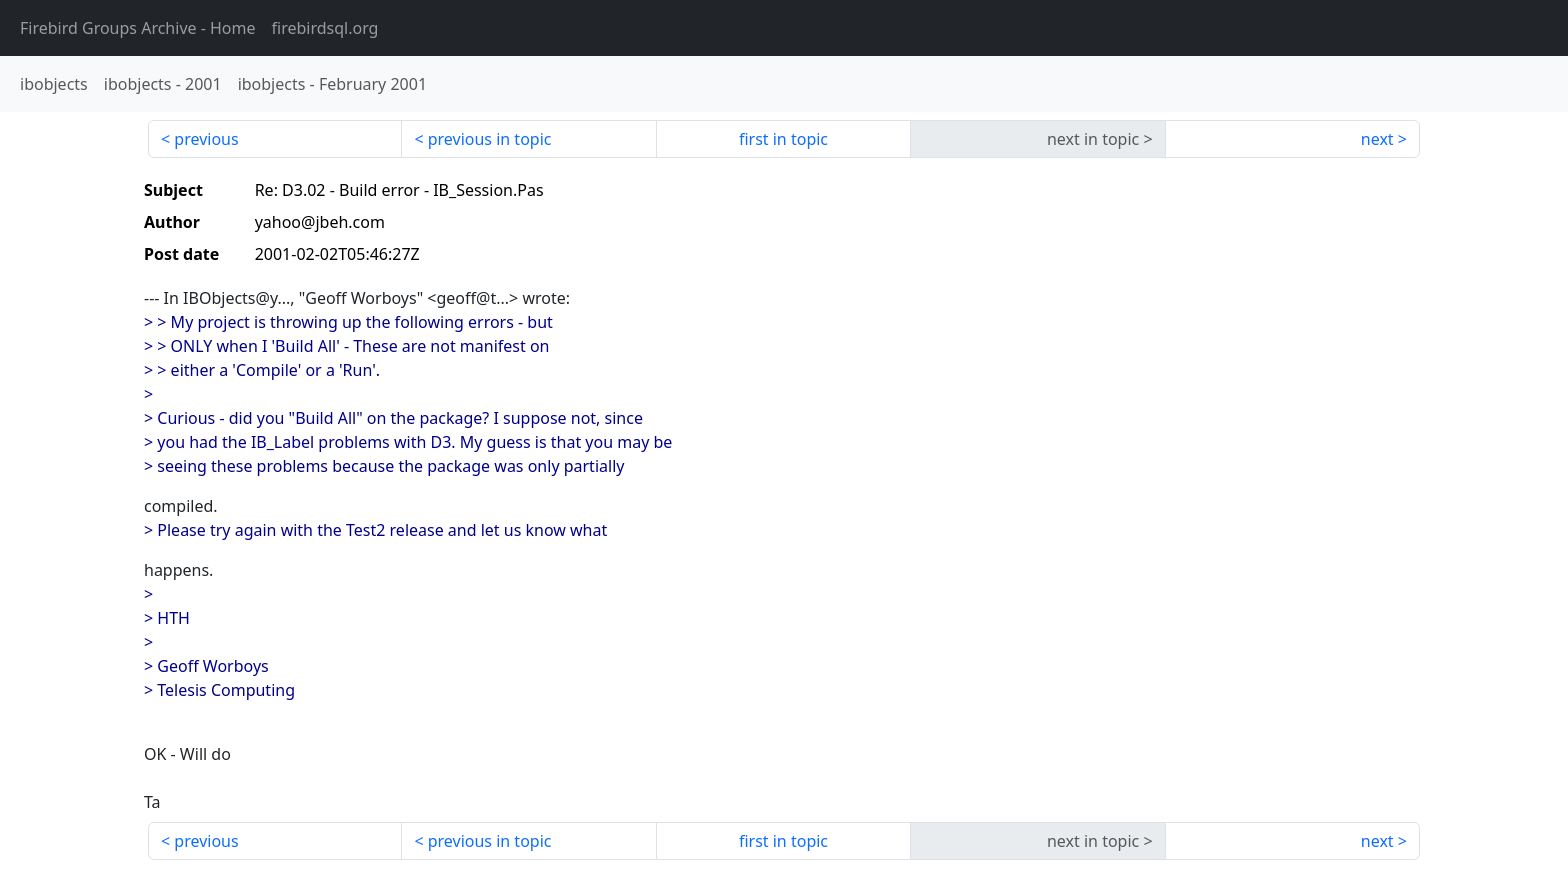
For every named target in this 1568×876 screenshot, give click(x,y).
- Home (138, 28)
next (1377, 139)
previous (206, 139)
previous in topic (490, 139)
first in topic (783, 139)
